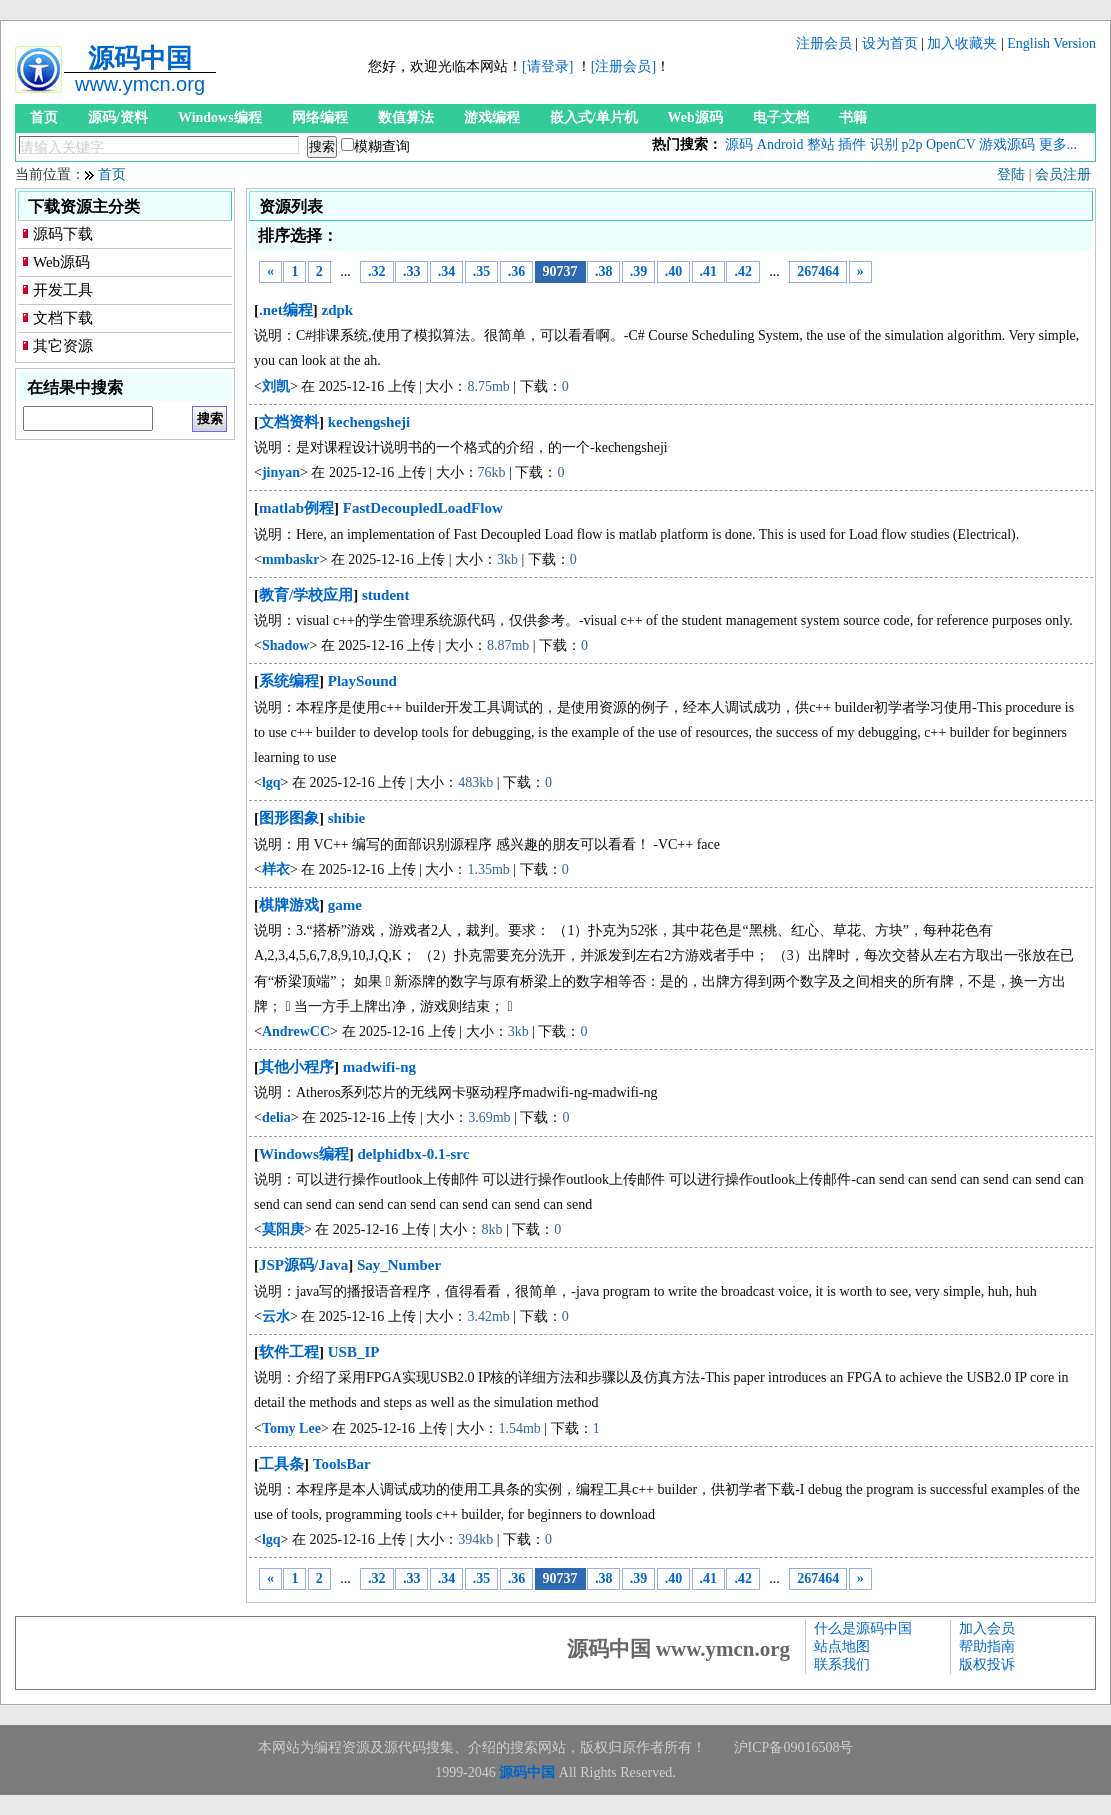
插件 (852, 144)
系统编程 (289, 681)
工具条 (281, 1464)
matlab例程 (296, 508)
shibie (347, 818)
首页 (44, 117)
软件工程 (289, 1352)
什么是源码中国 (863, 1628)
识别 (884, 144)
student (386, 595)
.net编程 (286, 310)
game (345, 905)
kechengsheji (369, 422)
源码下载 (63, 234)
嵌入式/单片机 (594, 117)
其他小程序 (296, 1067)
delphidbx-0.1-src (414, 1154)
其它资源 (63, 346)
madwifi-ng (379, 1067)
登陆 (1011, 174)
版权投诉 (987, 1664)
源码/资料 (118, 117)
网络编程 (320, 117)
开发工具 (63, 290)
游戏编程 (492, 117)
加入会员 (987, 1628)
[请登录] (547, 66)
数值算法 (406, 117)
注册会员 (824, 43)
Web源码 (695, 117)
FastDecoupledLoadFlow (423, 508)
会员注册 (1063, 174)
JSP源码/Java (303, 1265)
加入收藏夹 (962, 43)
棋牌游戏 (289, 905)
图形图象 (289, 818)
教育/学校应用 (306, 595)
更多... (1058, 144)
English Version (1051, 43)
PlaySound (362, 681)
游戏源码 (1007, 144)
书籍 (853, 117)
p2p (911, 144)
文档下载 (63, 318)
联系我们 (842, 1664)
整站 (821, 144)
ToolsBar (342, 1464)
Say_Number (399, 1265)
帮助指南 (987, 1646)
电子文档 (781, 117)
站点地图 (842, 1646)
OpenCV (951, 144)
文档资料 (289, 422)
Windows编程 (220, 117)
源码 (739, 144)
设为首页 (890, 43)
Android (780, 144)
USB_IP (354, 1352)
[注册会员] (623, 66)
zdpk (338, 310)
